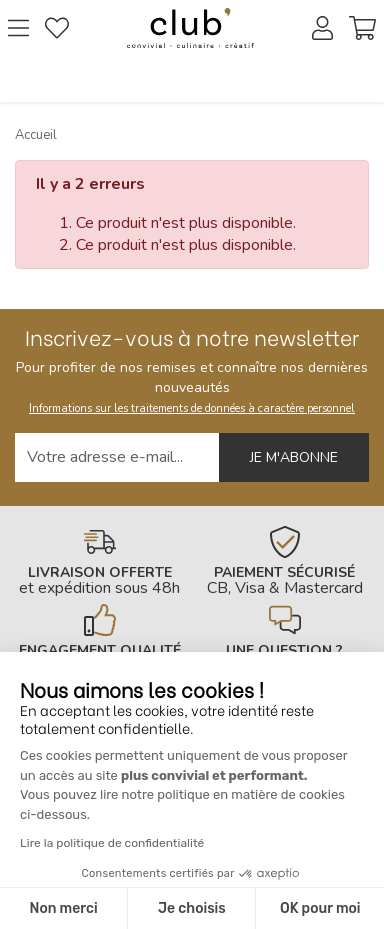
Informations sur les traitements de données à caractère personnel (192, 408)
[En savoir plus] (99, 561)
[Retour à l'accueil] (190, 28)
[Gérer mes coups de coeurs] (57, 28)
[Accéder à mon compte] (322, 28)
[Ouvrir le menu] (18, 28)
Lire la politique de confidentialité (112, 843)
